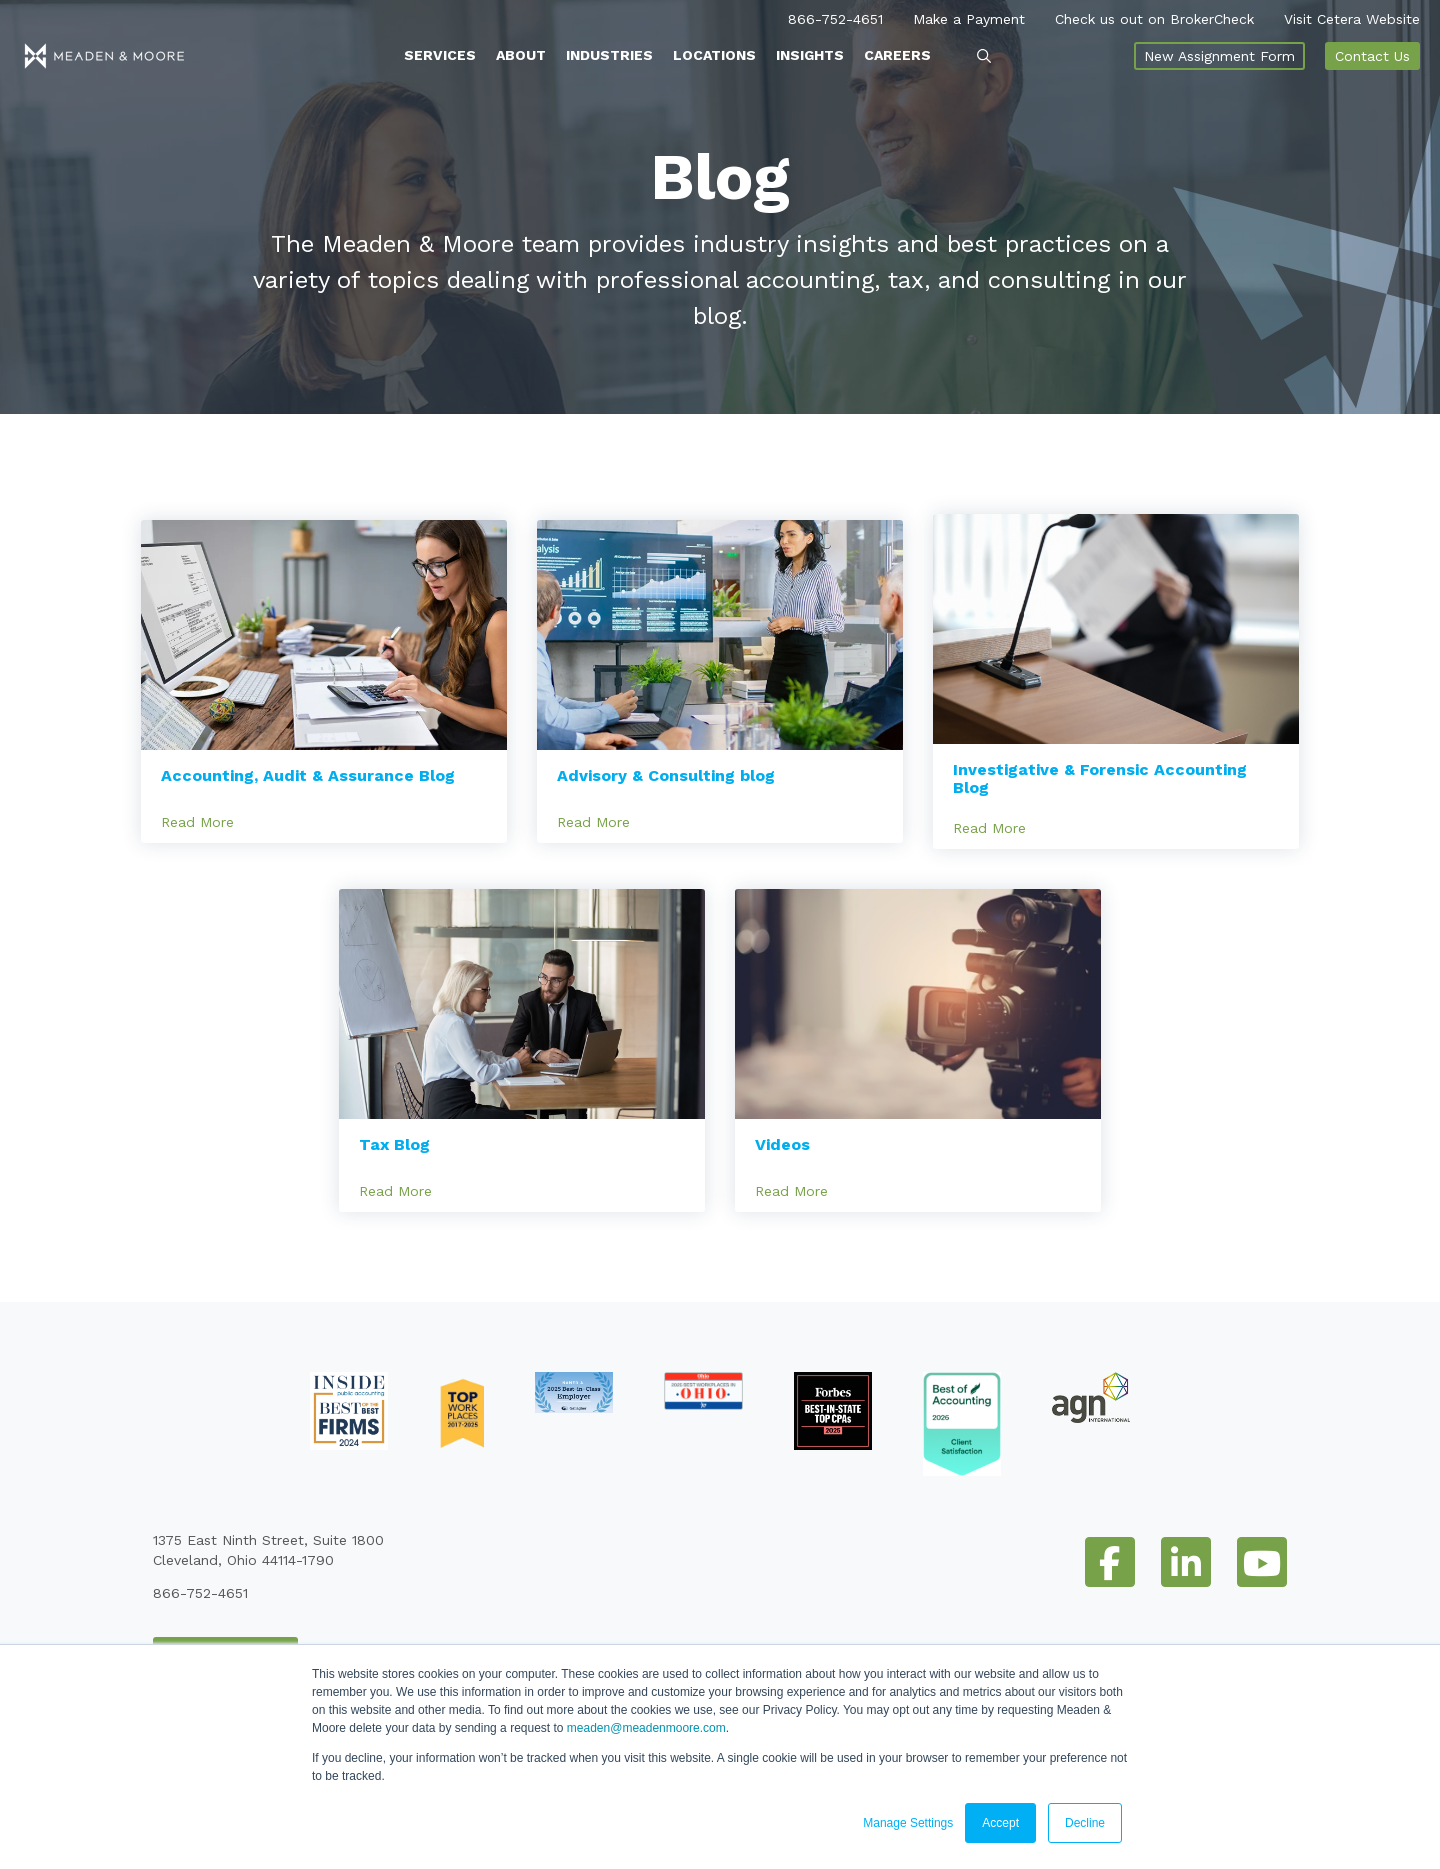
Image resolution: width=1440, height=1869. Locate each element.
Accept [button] (1000, 1823)
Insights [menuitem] (810, 51)
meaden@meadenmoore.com (646, 1728)
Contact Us (1372, 52)
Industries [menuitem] (609, 51)
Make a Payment (969, 15)
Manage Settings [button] (908, 1823)
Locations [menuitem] (714, 51)
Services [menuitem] (440, 51)
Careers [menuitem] (897, 51)
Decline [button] (1085, 1823)
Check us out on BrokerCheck (1154, 15)
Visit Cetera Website (1352, 15)
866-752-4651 (835, 15)
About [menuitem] (521, 51)
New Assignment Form (1219, 52)
